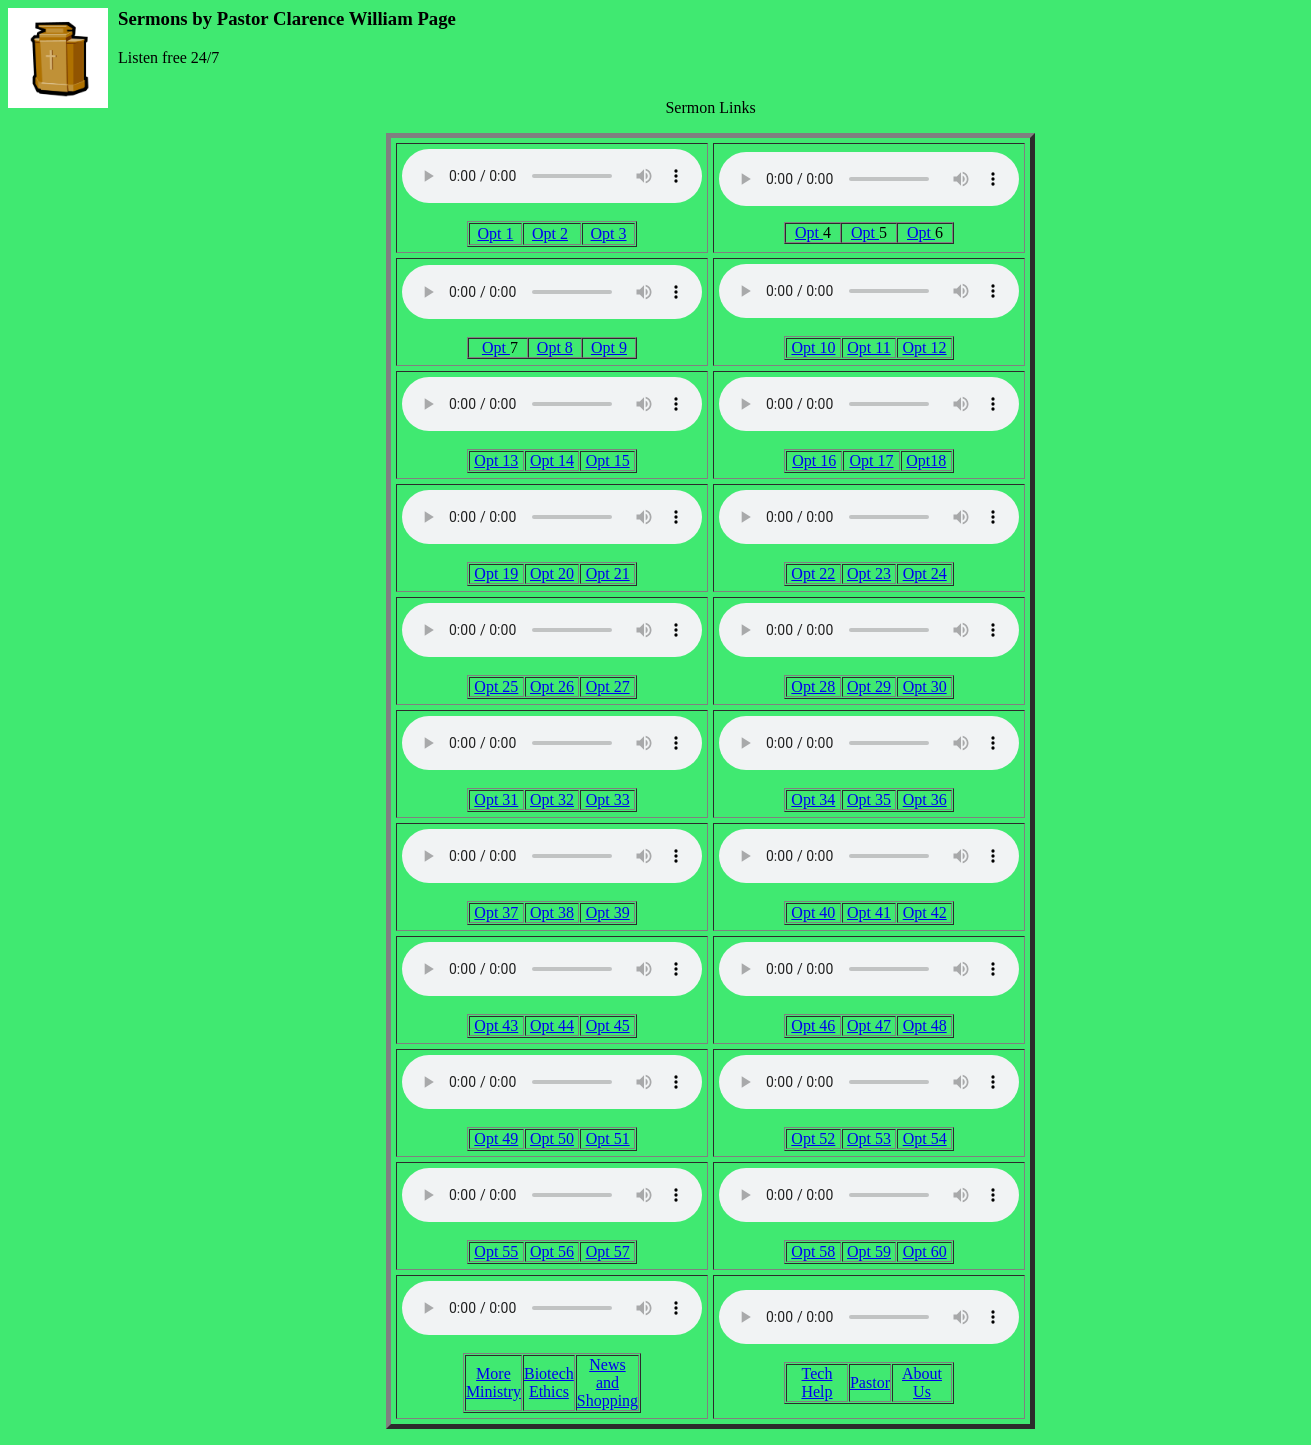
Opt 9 (609, 347)
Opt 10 (813, 347)
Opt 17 (871, 460)
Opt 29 (869, 686)
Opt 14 (552, 460)
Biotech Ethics (549, 1382)
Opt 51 (608, 1138)
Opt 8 (555, 347)
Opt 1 (495, 233)
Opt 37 (496, 912)
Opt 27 (608, 686)
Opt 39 (608, 912)
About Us (922, 1382)
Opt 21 (608, 573)
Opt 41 (869, 912)
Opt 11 (868, 347)
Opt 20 (552, 573)
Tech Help (816, 1382)
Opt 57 (608, 1251)
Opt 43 (496, 1025)
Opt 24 (925, 573)
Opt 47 (869, 1025)
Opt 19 (496, 573)
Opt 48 (925, 1025)
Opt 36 (925, 799)
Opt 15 (608, 460)
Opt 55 (496, 1251)
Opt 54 (925, 1138)
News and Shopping (607, 1382)
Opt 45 (608, 1025)
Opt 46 (813, 1025)
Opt (809, 232)
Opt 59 (869, 1251)
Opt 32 (552, 799)
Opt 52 (813, 1138)
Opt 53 (869, 1138)
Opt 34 (813, 799)
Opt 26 (552, 686)
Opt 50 (552, 1138)
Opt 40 (813, 912)
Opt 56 (552, 1251)
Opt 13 (496, 460)
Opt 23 (869, 573)
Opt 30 (925, 686)
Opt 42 (925, 912)
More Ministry (493, 1382)
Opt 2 (550, 233)
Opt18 (926, 460)
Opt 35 (869, 799)
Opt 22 (813, 573)
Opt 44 (552, 1025)
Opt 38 (552, 912)
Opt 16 (814, 460)
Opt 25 (496, 686)
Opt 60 (925, 1251)
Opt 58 (813, 1251)
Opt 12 (925, 347)
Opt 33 (608, 799)
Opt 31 (496, 799)
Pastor (870, 1382)
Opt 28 (813, 686)
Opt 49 (496, 1138)
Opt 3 (609, 233)
